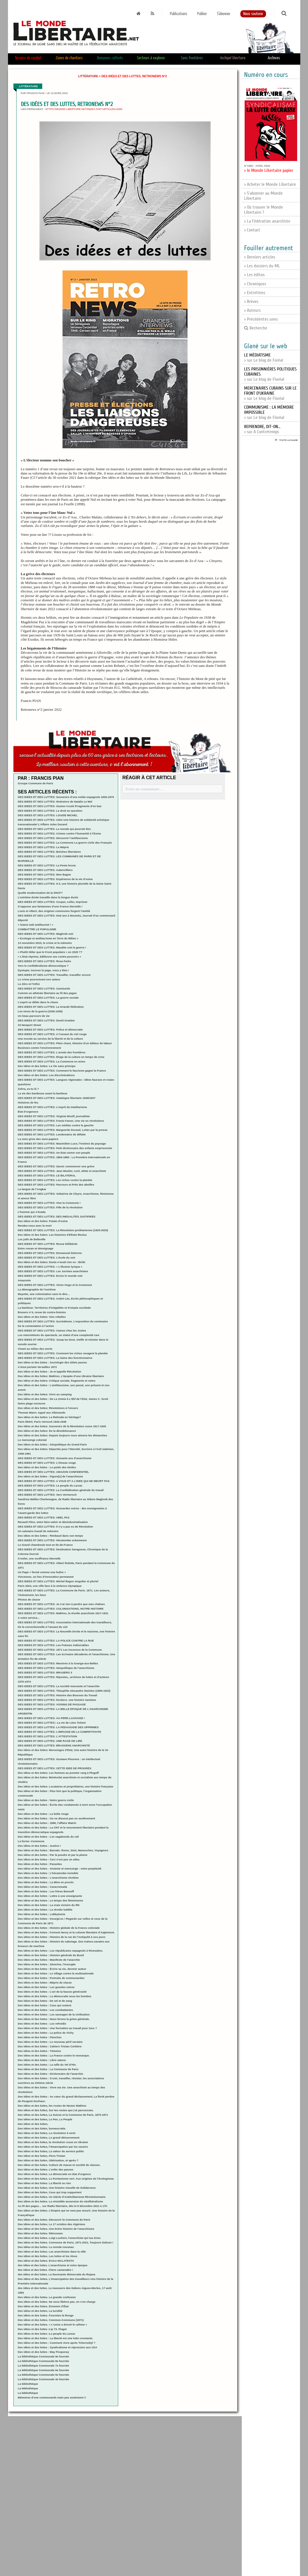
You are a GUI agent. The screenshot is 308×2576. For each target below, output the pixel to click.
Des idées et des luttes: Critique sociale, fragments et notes (56, 1380)
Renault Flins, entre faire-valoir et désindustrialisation (53, 1522)
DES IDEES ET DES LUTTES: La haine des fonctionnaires (55, 1357)
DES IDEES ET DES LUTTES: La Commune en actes (51, 1061)
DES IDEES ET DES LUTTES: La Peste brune (47, 865)
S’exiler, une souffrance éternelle (39, 1558)
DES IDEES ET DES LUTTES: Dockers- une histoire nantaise (57, 1699)
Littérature (88, 76)
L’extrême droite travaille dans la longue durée (48, 897)
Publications (178, 14)
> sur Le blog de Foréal (263, 358)
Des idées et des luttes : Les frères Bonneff (46, 1891)
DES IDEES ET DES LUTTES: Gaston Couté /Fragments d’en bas (59, 806)
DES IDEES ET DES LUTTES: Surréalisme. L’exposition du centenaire (63, 1321)
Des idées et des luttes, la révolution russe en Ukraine (53, 2142)
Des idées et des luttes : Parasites (40, 1864)
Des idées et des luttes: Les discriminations (46, 1075)
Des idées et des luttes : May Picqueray (43, 2351)
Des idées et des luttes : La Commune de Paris (48, 2069)
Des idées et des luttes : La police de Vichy (46, 2032)
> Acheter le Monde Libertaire (270, 184)
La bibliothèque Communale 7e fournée (43, 2365)
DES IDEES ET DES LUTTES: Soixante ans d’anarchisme (54, 1458)
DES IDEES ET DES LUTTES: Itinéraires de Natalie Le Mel (55, 801)
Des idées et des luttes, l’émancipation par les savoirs (53, 2146)
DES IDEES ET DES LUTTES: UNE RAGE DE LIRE (50, 1740)
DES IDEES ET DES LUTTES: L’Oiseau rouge (47, 1462)
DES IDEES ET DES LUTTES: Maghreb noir (45, 933)
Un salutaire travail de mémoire (38, 1531)
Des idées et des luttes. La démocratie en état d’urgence (54, 2174)
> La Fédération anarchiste (267, 221)
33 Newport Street (29, 1025)
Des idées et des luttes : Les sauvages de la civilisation (54, 2014)
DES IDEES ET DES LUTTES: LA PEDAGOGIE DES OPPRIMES (58, 1727)
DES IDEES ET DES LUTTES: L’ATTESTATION (47, 1736)
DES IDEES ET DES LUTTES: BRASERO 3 (45, 1672)
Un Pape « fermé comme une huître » (42, 1572)
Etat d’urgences (28, 1111)
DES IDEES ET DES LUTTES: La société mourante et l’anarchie (58, 1686)
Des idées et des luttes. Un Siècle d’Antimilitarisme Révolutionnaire (62, 2196)
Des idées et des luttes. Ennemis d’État (43, 2306)
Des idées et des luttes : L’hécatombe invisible (48, 1873)
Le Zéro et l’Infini (29, 983)
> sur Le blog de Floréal (270, 393)
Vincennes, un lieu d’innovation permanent (45, 1576)
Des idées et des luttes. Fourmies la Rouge (45, 2315)
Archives (274, 58)
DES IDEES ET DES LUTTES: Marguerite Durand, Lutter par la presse (62, 1129)
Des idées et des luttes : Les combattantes (45, 2009)
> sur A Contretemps (262, 429)
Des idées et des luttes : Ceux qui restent (44, 2005)
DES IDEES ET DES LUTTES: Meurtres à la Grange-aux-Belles (58, 1663)
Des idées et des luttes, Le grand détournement (48, 2137)
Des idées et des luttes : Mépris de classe (45, 1982)
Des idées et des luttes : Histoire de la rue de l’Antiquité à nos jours (61, 1936)
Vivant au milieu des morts (35, 1348)
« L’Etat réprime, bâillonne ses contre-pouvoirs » (49, 956)
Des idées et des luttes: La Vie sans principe (46, 1066)
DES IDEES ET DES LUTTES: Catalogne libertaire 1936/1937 (56, 1097)
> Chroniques (255, 283)
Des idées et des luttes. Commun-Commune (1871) (51, 2320)
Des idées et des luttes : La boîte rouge (43, 1813)
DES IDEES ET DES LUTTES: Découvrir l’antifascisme (53, 838)
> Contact (252, 230)
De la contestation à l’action (36, 1325)
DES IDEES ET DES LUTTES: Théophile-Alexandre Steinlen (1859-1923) (64, 1690)
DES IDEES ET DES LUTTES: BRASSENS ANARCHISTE (54, 1745)
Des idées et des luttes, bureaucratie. (42, 2128)
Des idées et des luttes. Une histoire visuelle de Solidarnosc (57, 2187)
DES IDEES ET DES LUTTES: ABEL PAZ (43, 1517)
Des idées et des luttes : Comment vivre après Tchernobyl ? (56, 2342)
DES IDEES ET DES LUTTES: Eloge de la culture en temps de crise (61, 1056)
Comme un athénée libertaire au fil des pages (47, 993)
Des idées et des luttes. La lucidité (40, 2310)
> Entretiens (254, 292)
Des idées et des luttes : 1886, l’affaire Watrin (47, 1822)
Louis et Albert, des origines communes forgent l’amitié (54, 911)
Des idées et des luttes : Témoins (39, 2050)
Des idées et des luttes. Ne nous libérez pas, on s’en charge (56, 2301)
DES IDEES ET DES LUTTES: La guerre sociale (48, 997)
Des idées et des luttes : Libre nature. (42, 2060)
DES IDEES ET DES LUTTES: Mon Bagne (44, 874)
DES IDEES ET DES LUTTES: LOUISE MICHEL (47, 815)
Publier (202, 14)
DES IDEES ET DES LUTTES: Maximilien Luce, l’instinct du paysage (62, 1143)
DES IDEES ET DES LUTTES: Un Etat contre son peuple (54, 1152)
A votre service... (28, 1617)
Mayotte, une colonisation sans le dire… (44, 1294)
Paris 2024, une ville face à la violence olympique (49, 1585)
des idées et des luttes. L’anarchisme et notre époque (52, 2265)
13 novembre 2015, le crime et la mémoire (45, 942)
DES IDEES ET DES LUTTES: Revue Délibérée (47, 1243)
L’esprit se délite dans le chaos (38, 1002)
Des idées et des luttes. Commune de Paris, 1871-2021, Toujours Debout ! (65, 2242)
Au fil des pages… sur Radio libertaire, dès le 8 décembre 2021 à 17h (62, 2206)
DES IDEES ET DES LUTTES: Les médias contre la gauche (56, 1125)
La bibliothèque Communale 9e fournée (43, 2356)
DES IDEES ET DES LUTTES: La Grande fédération (51, 1006)
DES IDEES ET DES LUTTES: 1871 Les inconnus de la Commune (60, 1649)
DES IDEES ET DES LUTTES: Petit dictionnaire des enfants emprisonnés (65, 1148)
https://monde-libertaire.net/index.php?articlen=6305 (83, 109)
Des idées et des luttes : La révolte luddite (45, 1909)
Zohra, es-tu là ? (28, 1088)
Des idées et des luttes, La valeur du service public (51, 2151)
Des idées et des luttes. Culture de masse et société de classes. (59, 2164)
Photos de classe (29, 1599)
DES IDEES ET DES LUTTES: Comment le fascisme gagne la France (62, 1070)
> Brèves (251, 301)
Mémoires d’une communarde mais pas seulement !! (52, 2397)
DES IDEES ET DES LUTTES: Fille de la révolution (50, 1207)
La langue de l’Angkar (32, 1189)
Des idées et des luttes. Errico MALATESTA (46, 2260)
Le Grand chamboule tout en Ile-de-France (45, 1544)
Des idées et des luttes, (33, 2123)
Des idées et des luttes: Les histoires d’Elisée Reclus (52, 1234)
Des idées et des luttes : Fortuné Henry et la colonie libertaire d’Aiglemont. (66, 1932)
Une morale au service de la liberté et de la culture (50, 1038)
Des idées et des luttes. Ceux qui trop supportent (49, 2192)
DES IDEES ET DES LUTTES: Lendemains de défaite (52, 1134)
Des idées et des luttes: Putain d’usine (43, 1221)
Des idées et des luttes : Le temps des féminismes (50, 1900)
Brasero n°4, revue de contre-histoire (42, 1312)
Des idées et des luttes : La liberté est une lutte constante (55, 2338)
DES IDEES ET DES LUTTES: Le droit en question (50, 810)
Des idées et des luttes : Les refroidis (42, 2023)
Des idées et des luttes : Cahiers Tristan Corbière (49, 2046)
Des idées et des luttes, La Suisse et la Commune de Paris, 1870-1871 (63, 2114)
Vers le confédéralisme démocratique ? (43, 965)
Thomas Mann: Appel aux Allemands (41, 1412)
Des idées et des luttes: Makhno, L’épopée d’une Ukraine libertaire (61, 1376)
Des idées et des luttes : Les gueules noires (46, 1987)
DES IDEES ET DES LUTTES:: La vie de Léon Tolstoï (52, 1722)
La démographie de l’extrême (37, 1289)
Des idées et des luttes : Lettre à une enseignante (50, 1895)
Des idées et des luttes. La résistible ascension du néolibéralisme (60, 2201)
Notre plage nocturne (31, 1403)
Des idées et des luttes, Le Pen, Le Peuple (45, 2119)
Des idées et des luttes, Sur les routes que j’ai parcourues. (56, 2110)
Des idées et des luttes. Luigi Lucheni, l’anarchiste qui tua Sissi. (59, 2237)
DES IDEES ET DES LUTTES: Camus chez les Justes (52, 1330)
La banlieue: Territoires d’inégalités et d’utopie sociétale (54, 1307)
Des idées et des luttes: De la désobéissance (47, 1430)
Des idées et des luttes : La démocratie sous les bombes (54, 1996)
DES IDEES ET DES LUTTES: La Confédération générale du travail (61, 1490)
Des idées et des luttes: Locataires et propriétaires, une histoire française (65, 1786)
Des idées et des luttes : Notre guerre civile (46, 1800)
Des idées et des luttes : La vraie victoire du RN (48, 1905)
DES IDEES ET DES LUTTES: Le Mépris (43, 847)
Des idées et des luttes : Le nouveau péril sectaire (50, 2041)
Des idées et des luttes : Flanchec (40, 2037)
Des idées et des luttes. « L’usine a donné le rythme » (52, 2324)
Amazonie (24, 1280)
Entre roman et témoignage (35, 1248)
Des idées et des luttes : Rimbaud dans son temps (50, 1535)
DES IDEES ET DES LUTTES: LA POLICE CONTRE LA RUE (56, 1640)
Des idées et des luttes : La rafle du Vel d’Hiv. (47, 2064)
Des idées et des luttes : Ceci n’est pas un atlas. (49, 1859)
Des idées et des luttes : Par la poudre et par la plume (52, 1854)
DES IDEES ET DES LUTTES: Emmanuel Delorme (50, 1253)
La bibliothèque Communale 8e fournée (43, 2361)
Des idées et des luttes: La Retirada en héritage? (49, 1417)
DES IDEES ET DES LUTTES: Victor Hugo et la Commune (55, 1284)
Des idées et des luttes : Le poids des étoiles (47, 1467)
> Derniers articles (259, 257)
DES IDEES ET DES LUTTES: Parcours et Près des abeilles (56, 1184)
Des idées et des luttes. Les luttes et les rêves (47, 2256)
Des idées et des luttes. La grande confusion (47, 2297)
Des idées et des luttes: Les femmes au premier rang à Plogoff (58, 1772)
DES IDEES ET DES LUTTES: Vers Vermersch (47, 1494)
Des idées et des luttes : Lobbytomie (41, 1914)
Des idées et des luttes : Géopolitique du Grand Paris (52, 1444)
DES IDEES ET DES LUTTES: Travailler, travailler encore (54, 974)
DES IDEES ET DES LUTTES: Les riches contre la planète (55, 1180)
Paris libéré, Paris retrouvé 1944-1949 (42, 1421)
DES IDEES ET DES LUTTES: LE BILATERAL (47, 1175)
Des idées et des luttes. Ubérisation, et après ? (48, 2160)
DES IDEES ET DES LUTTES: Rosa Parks (44, 961)
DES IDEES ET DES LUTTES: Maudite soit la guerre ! (52, 947)
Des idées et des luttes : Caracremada (42, 1886)
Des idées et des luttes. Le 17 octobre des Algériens (51, 2224)
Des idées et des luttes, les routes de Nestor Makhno (52, 2105)
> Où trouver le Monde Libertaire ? (263, 210)
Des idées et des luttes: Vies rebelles (42, 1316)
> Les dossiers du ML (262, 265)
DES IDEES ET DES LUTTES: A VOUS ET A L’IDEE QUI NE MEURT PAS (63, 1481)
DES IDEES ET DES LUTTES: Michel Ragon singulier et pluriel (58, 1581)
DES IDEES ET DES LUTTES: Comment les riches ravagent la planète (63, 1353)
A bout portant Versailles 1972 (37, 1367)
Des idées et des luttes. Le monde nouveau (46, 2247)
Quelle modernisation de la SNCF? (40, 892)
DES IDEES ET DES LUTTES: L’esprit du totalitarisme (52, 1107)
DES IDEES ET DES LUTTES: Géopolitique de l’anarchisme (56, 1667)
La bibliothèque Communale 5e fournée (43, 2374)
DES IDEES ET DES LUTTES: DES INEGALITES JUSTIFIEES (56, 1216)
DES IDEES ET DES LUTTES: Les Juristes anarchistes (53, 1271)
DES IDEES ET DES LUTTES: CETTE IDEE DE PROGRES (54, 1768)
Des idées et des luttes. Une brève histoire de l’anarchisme (56, 2228)
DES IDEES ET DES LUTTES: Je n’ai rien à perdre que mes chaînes (61, 1604)
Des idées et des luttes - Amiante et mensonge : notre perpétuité (59, 1868)
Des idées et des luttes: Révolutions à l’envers (48, 1408)
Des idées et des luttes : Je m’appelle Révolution (49, 1371)
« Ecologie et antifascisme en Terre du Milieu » (48, 938)
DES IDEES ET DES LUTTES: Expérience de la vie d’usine (55, 879)
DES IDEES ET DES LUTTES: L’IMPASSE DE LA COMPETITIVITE (59, 1731)
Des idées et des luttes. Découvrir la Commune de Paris (54, 2219)
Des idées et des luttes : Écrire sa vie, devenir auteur (52, 1968)
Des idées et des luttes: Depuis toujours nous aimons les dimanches (62, 1435)
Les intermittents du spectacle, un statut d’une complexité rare (58, 1335)
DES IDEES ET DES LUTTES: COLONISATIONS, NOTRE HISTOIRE (60, 1608)
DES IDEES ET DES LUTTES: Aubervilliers (45, 869)
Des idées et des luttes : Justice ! (39, 1845)
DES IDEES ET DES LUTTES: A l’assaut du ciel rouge (52, 1034)
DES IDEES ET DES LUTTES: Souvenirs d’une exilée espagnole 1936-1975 (66, 797)
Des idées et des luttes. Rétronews (40, 2233)
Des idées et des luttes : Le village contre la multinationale (56, 1973)
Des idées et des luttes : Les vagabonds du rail (48, 1836)
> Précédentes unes (261, 319)
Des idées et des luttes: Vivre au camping (45, 1394)
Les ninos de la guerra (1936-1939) (40, 1011)
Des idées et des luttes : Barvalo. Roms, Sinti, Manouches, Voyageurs (63, 1850)
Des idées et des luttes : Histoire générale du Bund (51, 1955)
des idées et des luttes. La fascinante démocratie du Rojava (56, 2274)
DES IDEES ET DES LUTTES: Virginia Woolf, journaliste (54, 1116)
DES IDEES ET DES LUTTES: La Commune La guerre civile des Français (65, 842)
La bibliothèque (28, 2383)
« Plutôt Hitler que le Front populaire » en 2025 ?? (50, 952)
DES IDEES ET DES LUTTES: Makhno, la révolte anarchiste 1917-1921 (63, 1613)
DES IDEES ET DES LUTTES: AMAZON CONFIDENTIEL (53, 1471)
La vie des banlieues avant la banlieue (42, 1093)
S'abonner (223, 14)
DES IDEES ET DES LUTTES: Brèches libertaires (49, 851)
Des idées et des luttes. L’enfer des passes (45, 2169)
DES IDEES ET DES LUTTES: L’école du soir (46, 1257)
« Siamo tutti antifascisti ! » (35, 924)
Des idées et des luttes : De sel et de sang (45, 2000)
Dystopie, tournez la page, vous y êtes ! (43, 970)
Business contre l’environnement (39, 1047)
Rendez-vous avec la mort (34, 1225)
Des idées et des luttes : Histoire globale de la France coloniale (59, 1927)
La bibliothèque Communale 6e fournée (43, 2370)
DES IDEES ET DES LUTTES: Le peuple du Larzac (50, 1485)
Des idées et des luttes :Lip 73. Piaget (42, 2329)
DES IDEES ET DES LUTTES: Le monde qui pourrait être (54, 828)
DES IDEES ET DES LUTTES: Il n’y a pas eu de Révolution (55, 1526)
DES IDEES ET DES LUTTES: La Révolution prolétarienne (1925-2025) (63, 1230)
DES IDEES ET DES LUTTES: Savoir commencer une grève (56, 1166)
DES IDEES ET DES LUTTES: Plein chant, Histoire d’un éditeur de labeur (65, 1043)
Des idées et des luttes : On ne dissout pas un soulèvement (56, 1818)
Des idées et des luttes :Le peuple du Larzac (46, 2333)
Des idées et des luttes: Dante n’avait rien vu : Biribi (51, 1262)
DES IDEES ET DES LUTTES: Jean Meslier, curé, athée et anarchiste (62, 1170)
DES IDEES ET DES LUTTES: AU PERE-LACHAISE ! (51, 1718)
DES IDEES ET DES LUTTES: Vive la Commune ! (49, 1202)
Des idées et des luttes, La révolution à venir (47, 2133)
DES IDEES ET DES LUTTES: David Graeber (46, 1020)
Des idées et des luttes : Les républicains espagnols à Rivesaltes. (60, 1950)
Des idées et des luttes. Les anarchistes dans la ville (52, 2251)
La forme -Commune (31, 1841)
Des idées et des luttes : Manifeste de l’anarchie (49, 1959)
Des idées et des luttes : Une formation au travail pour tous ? (57, 2028)
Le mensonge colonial (32, 1439)
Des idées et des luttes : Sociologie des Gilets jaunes (52, 1362)
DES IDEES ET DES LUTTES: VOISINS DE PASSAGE (52, 1704)
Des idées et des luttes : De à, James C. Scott (63, 1398)
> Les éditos (254, 274)
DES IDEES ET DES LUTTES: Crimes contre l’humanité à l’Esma (59, 833)
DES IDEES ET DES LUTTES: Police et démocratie (50, 1029)
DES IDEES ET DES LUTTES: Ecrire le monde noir (50, 1275)
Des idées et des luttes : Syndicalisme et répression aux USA (57, 2347)
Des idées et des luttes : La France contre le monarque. (54, 2055)
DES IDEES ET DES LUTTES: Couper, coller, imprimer (52, 901)
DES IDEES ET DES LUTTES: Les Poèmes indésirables (53, 1645)
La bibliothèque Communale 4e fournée (43, 2379)
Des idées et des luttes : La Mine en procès (46, 1882)
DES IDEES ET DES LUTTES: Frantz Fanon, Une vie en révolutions (61, 1120)
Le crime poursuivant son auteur (39, 979)
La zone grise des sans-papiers (38, 1139)
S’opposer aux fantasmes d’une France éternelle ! (50, 906)
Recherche (255, 328)
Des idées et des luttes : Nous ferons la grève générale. (54, 2019)
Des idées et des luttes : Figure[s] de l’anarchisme (50, 1476)
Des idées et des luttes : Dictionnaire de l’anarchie (50, 2073)
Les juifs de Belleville (31, 1239)
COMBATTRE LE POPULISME (37, 929)
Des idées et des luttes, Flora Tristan (41, 2155)
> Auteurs (252, 310)
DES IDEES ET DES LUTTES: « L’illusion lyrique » (50, 1266)
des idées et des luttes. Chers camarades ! (45, 2269)
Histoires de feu (28, 1102)
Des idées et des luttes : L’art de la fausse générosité (52, 1991)
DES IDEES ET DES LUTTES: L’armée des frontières (51, 1052)
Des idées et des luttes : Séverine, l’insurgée (47, 1964)
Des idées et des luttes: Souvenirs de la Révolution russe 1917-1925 (62, 1426)
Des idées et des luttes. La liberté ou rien (44, 2183)
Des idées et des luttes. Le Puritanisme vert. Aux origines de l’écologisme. (66, 2178)
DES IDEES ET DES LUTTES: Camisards (44, 988)
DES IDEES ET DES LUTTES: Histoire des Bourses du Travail (57, 1695)
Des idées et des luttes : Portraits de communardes (51, 1978)
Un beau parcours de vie (33, 1015)
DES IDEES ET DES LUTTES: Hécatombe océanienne (52, 1540)
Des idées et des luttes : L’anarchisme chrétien (48, 1877)
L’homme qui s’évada (31, 1211)
